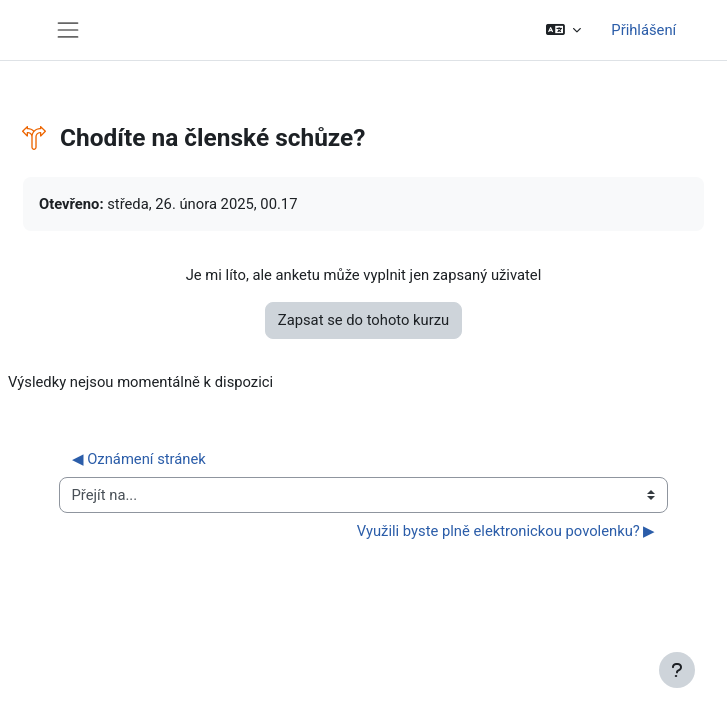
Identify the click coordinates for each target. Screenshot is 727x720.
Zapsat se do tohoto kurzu (363, 320)
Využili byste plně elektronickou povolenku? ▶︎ (506, 531)
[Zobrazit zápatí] (677, 670)
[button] (563, 30)
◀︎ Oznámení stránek (139, 459)
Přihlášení (643, 30)
